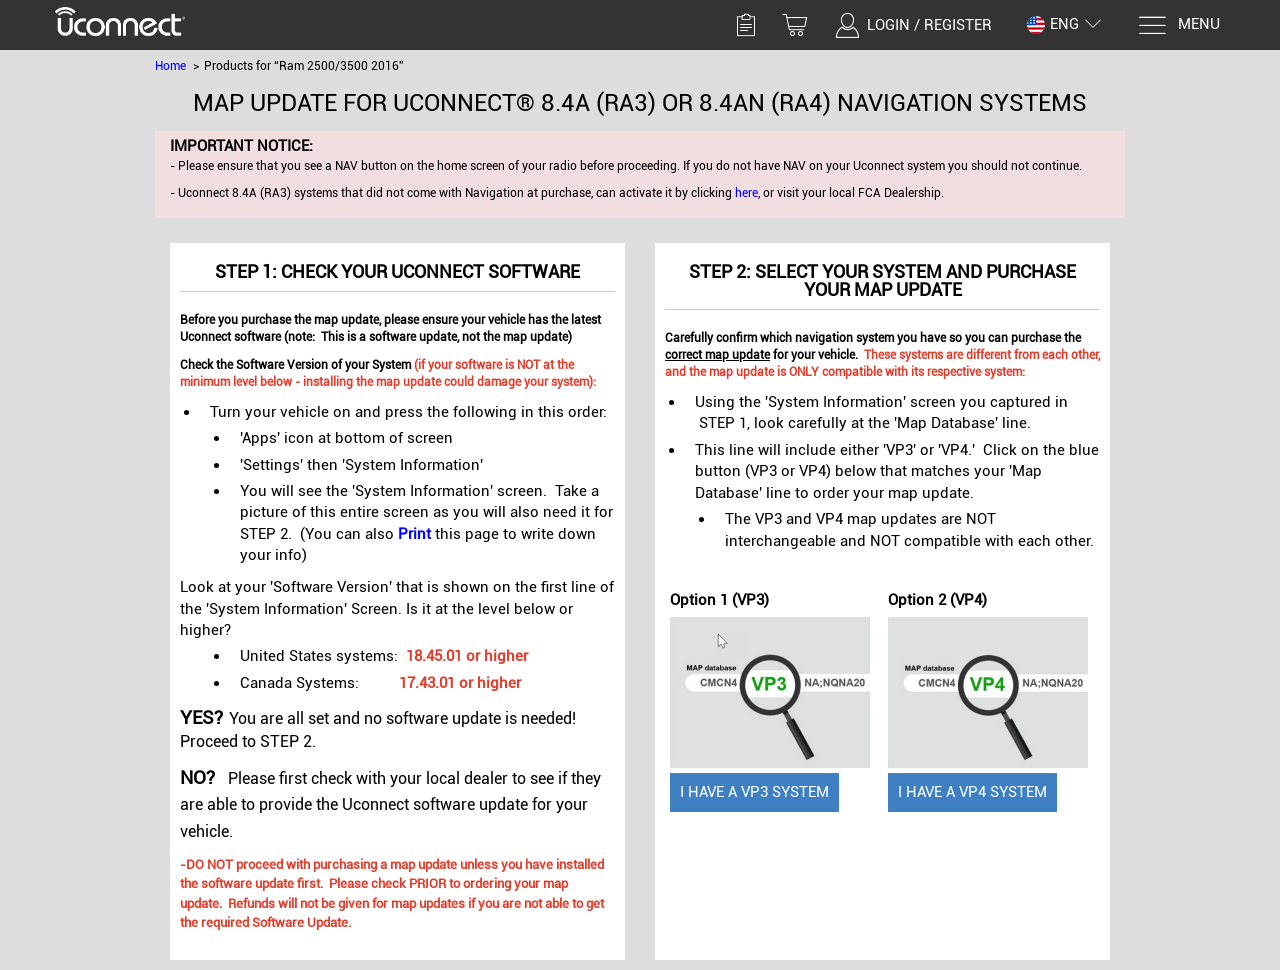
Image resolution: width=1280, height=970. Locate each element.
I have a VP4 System (972, 792)
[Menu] (1178, 25)
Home (170, 66)
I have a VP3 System (754, 792)
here (746, 193)
